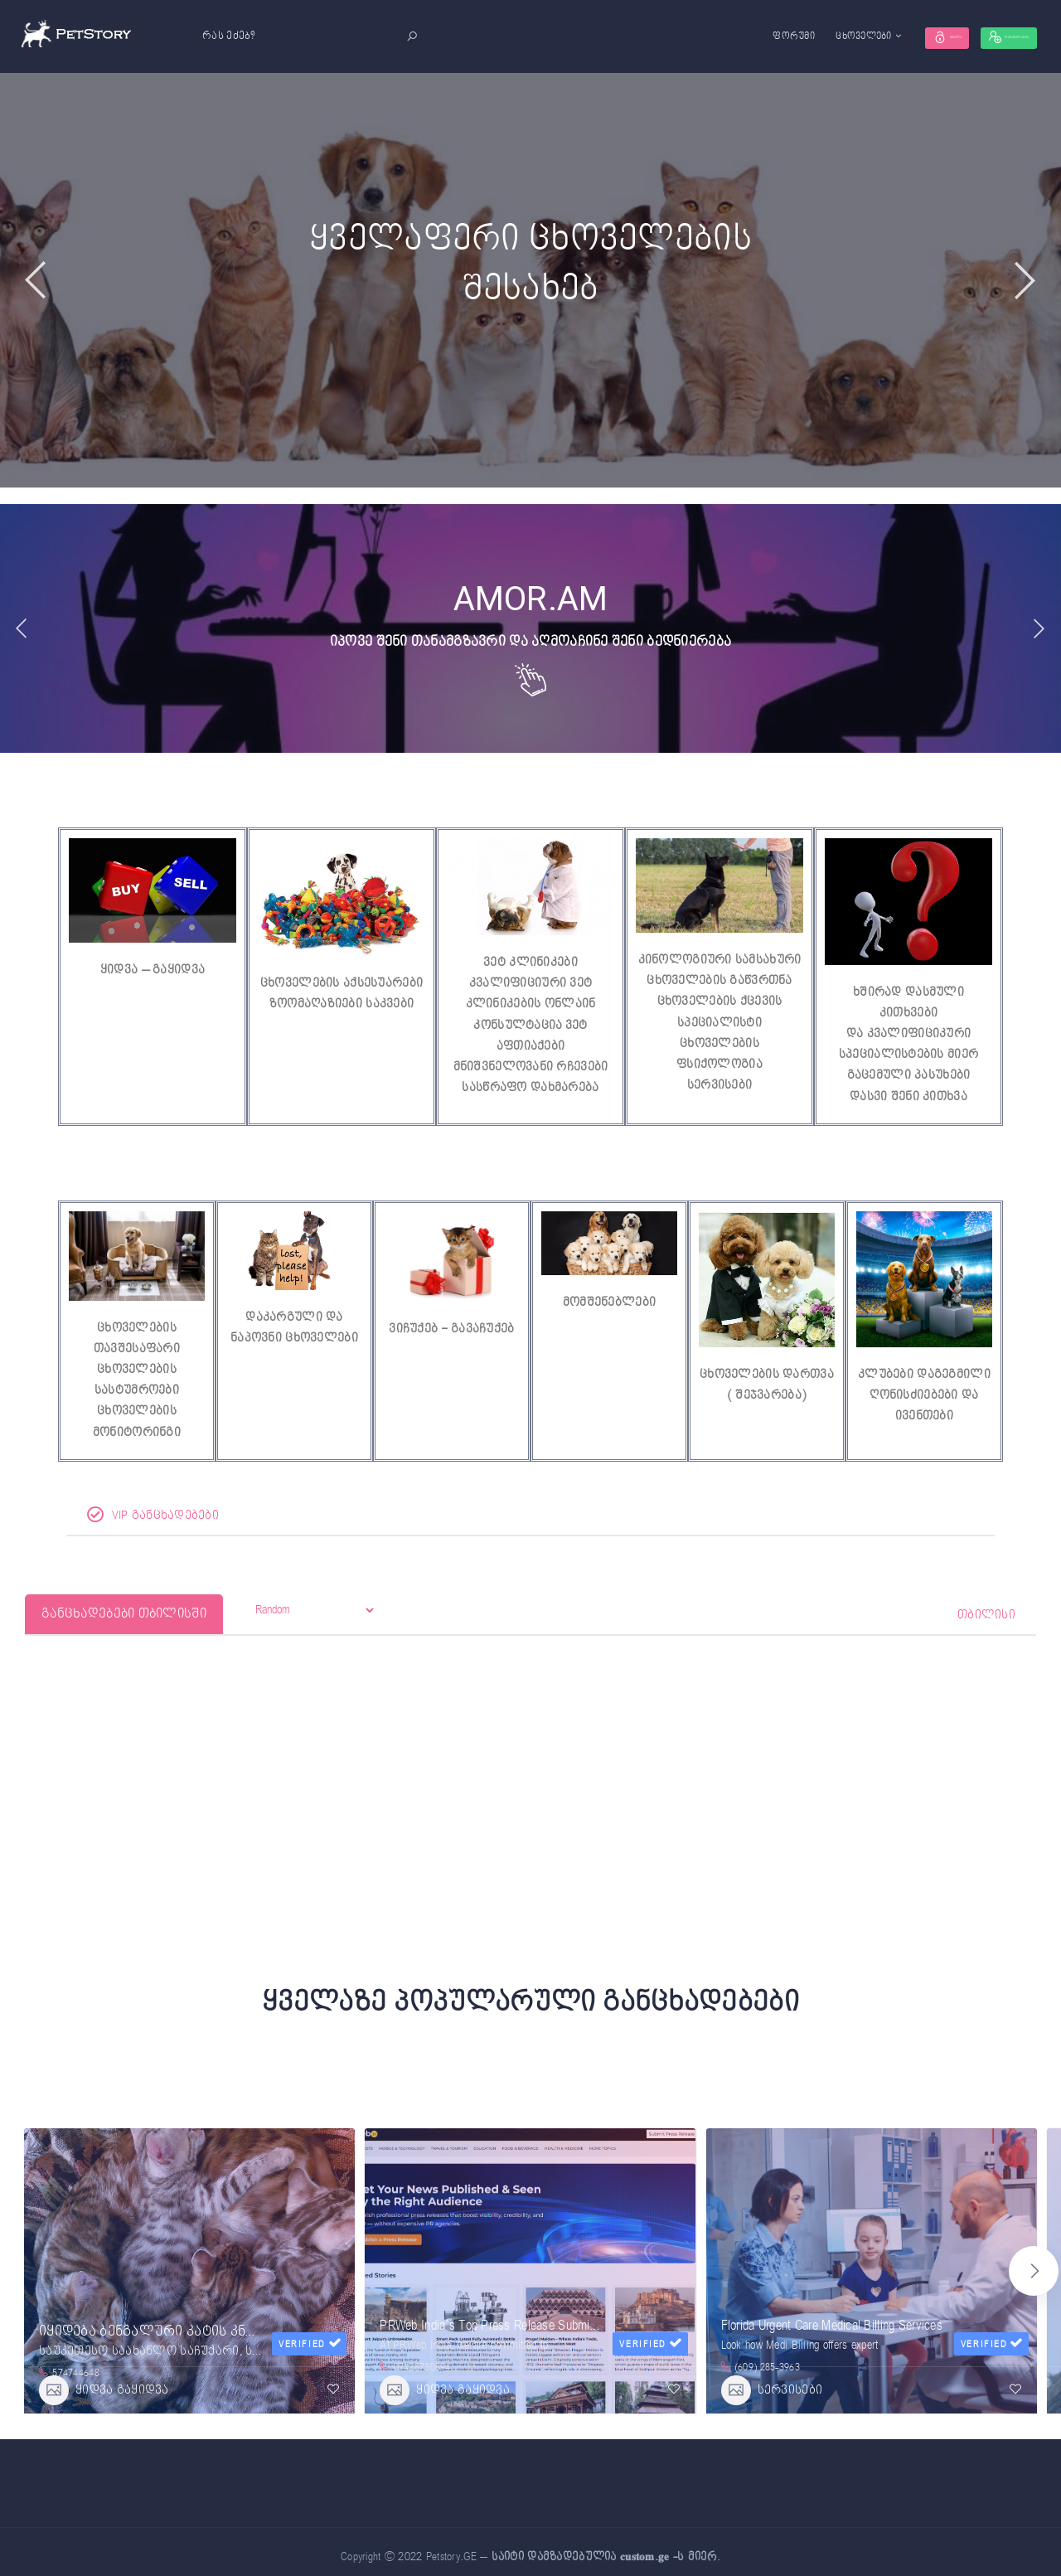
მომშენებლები (609, 1306)
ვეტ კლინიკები (530, 962)
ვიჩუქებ (413, 1333)
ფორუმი (702, 36)
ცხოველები (772, 36)
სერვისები (720, 1089)
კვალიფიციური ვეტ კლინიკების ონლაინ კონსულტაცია (531, 1005)
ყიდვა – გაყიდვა (152, 970)
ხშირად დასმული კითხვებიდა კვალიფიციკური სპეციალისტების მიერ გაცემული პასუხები (908, 1035)
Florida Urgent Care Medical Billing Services (831, 2321)
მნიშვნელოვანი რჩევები (530, 1070)
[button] (1034, 2269)
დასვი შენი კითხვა (908, 1099)
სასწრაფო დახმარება (530, 1091)
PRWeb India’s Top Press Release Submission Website (520, 2321)
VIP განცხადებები (153, 1522)
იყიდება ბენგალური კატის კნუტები (163, 2310)
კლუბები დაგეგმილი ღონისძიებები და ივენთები (924, 1399)
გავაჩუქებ (483, 1333)
